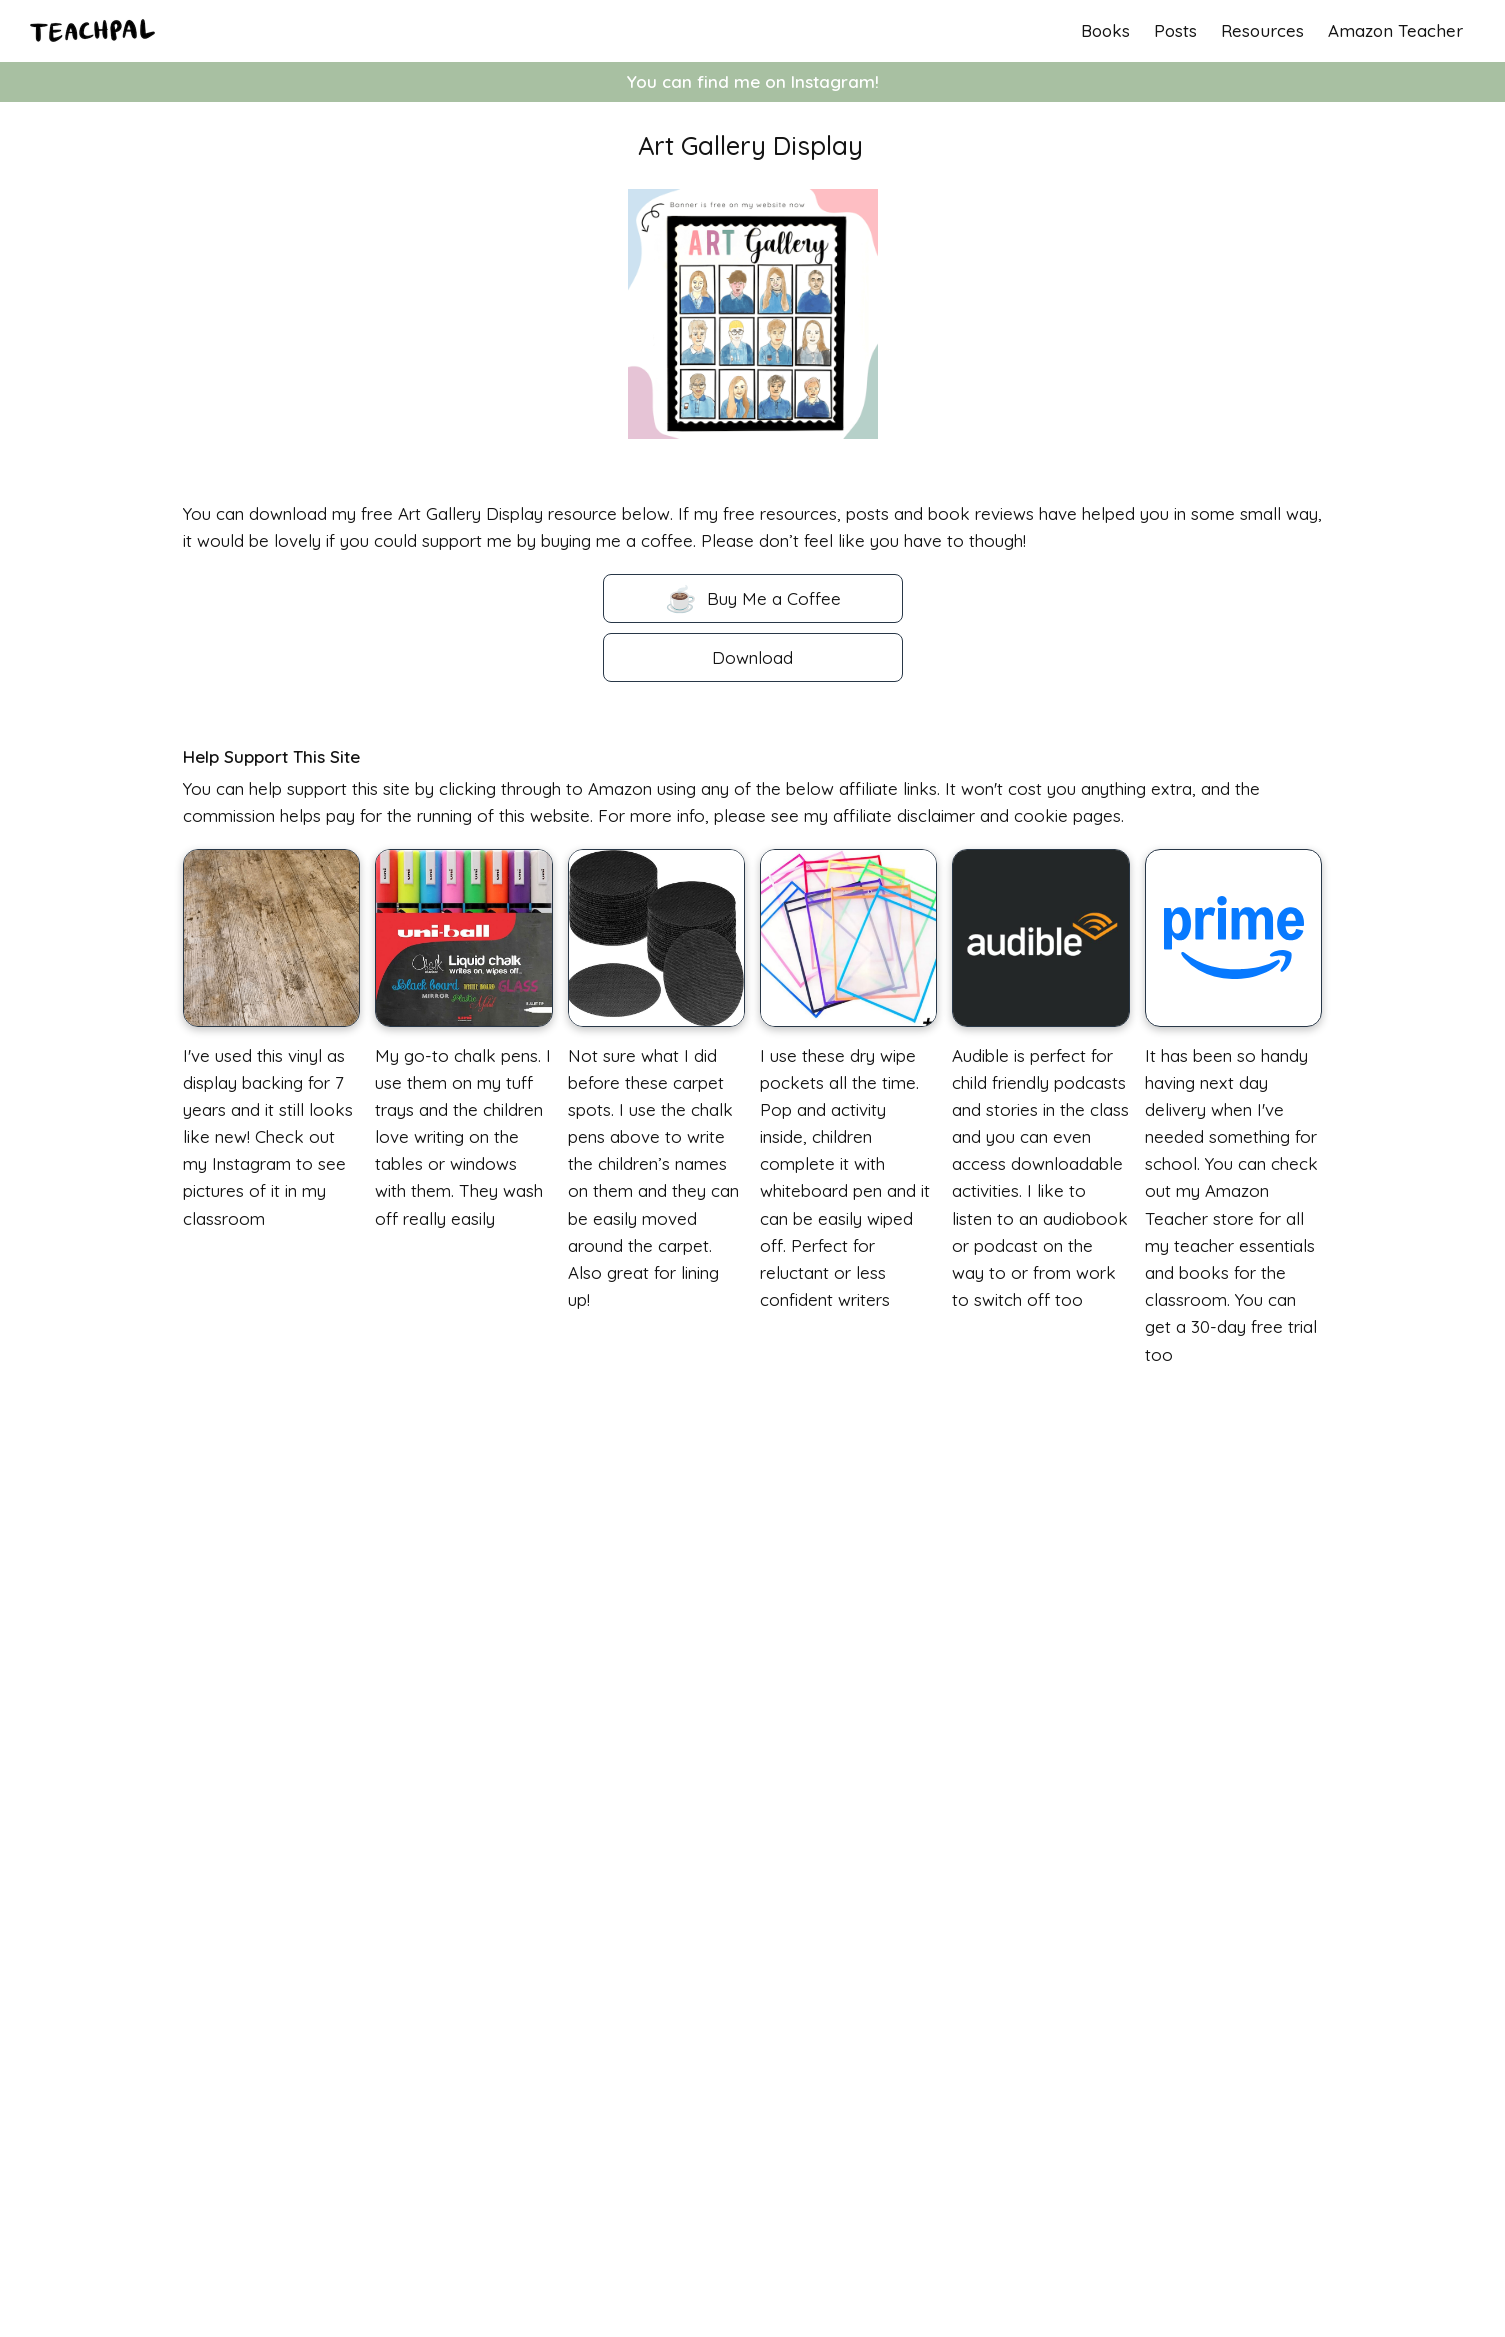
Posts (1175, 30)
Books (1105, 30)
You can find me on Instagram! (753, 81)
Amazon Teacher (1395, 30)
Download (752, 657)
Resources (1262, 30)
